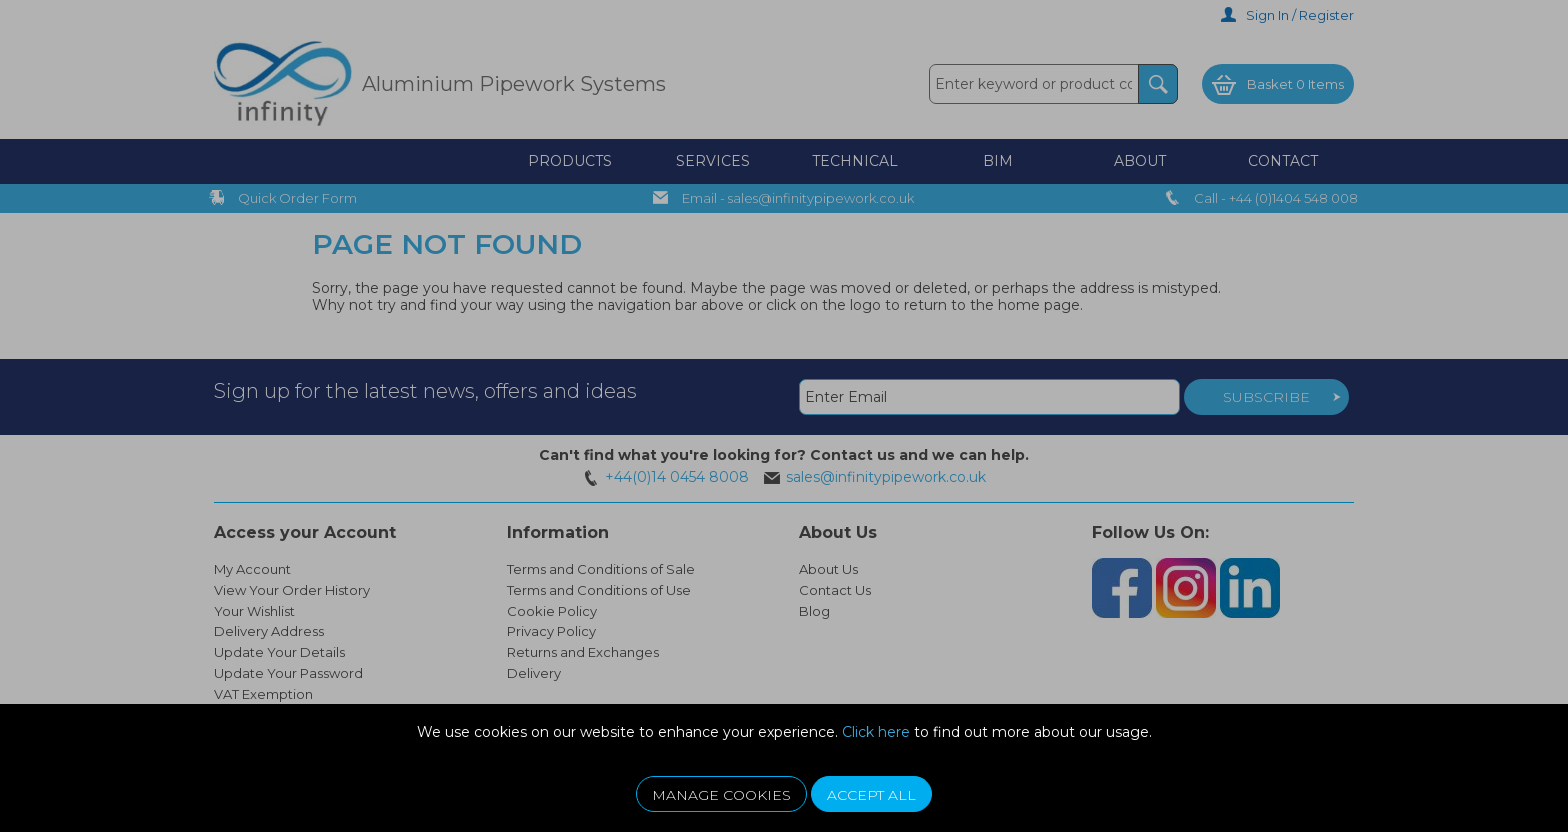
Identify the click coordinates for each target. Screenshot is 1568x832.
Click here (876, 732)
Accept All (871, 795)
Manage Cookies (721, 795)
